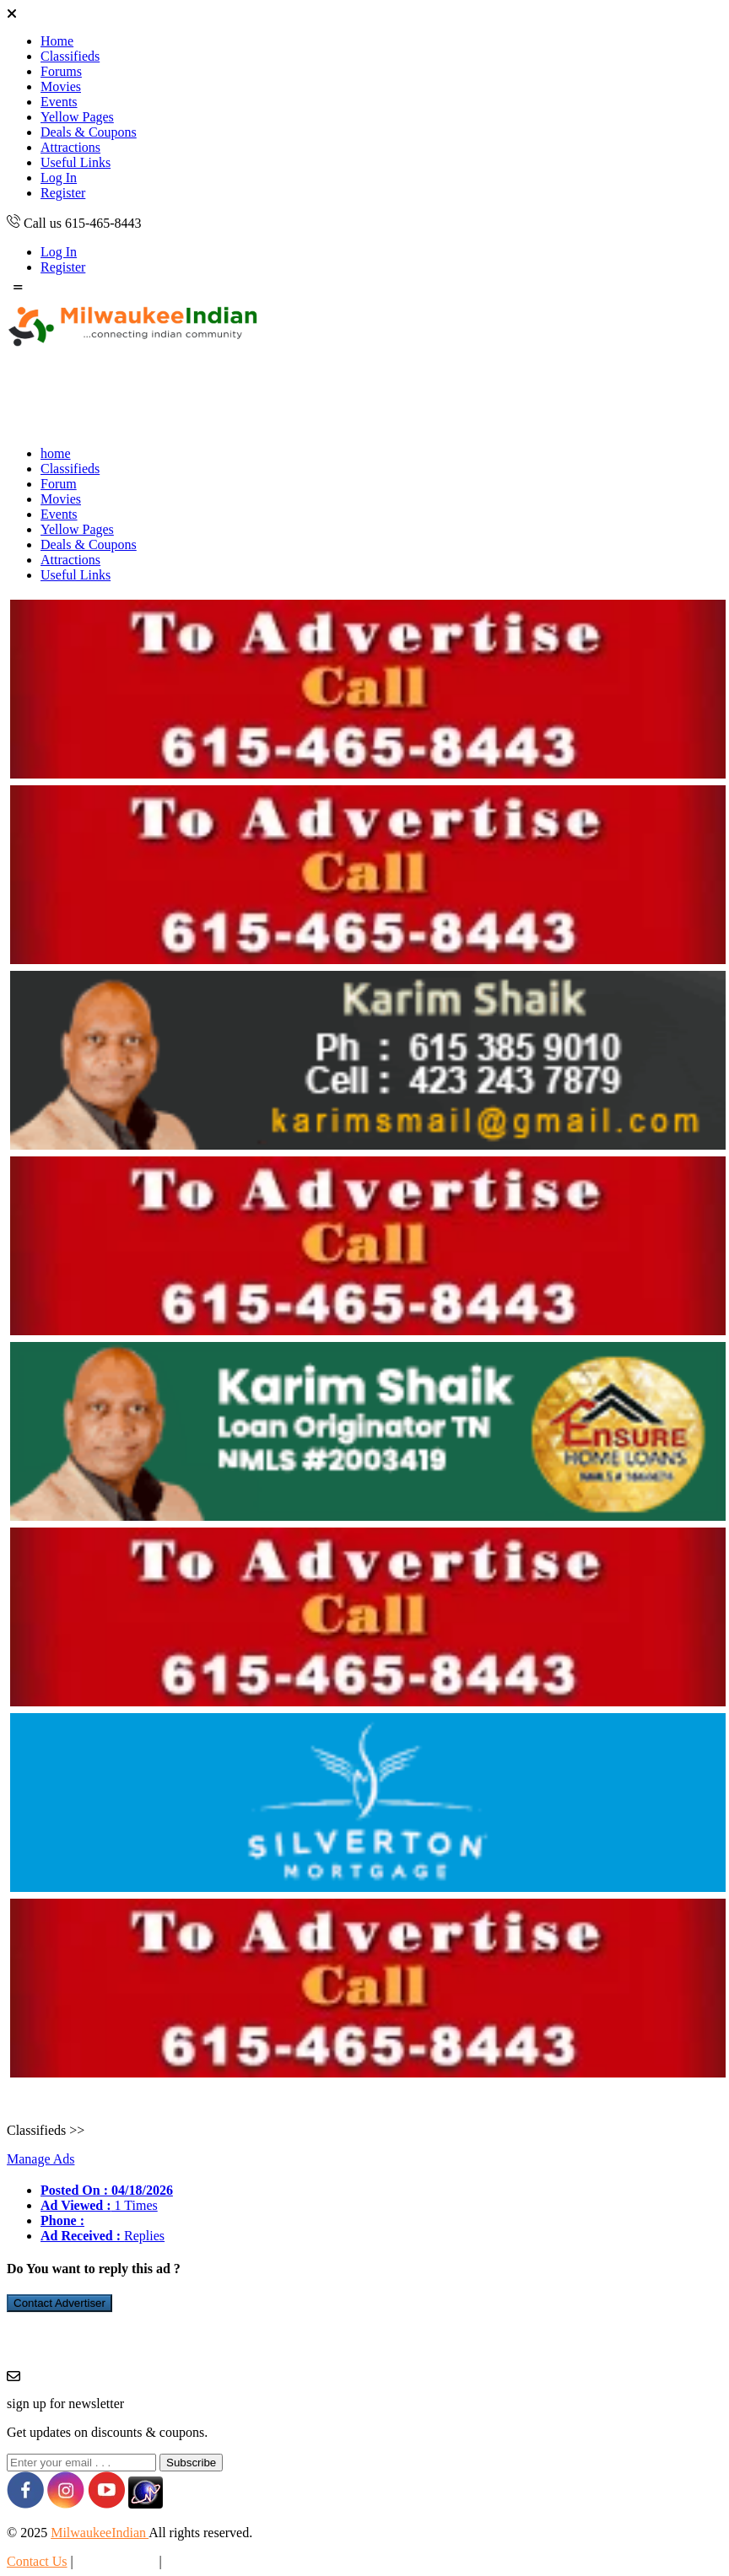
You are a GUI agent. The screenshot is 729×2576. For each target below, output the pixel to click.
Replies (102, 2235)
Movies (60, 86)
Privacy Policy (116, 2561)
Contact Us (37, 2561)
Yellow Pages (77, 117)
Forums (61, 71)
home (55, 453)
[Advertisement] (314, 395)
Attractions (70, 147)
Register (62, 193)
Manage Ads (40, 2159)
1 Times (99, 2205)
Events (59, 101)
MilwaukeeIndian (99, 2532)
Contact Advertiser (59, 2303)
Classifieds (70, 56)
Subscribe (191, 2462)
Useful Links (75, 162)
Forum (58, 484)
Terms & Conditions (219, 2561)
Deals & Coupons (88, 132)
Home (56, 41)
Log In (58, 177)
